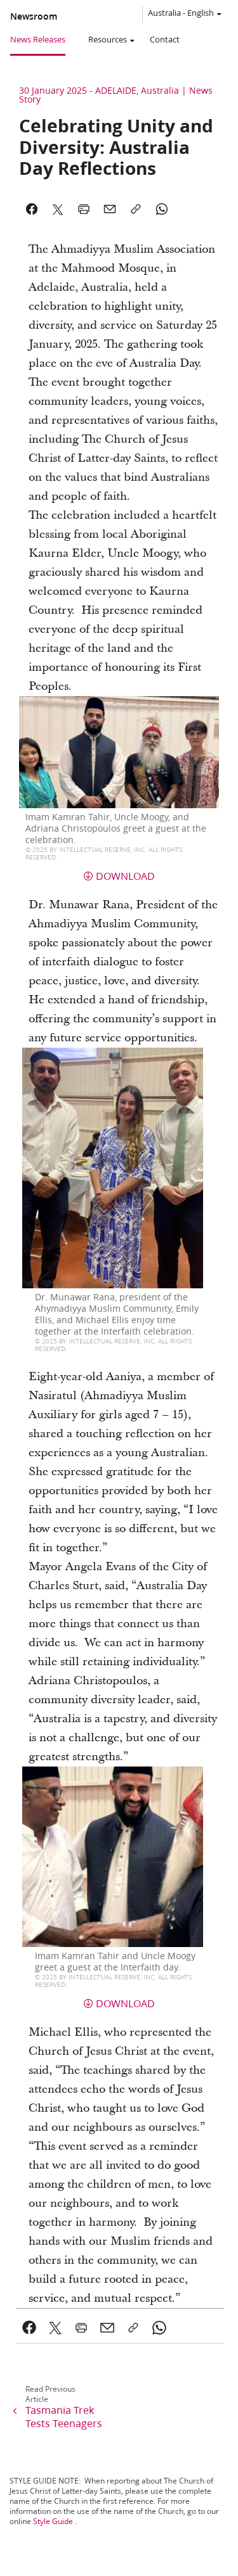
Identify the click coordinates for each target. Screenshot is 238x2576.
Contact (165, 39)
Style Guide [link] (53, 2521)
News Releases (37, 39)
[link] (30, 2327)
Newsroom (33, 16)
